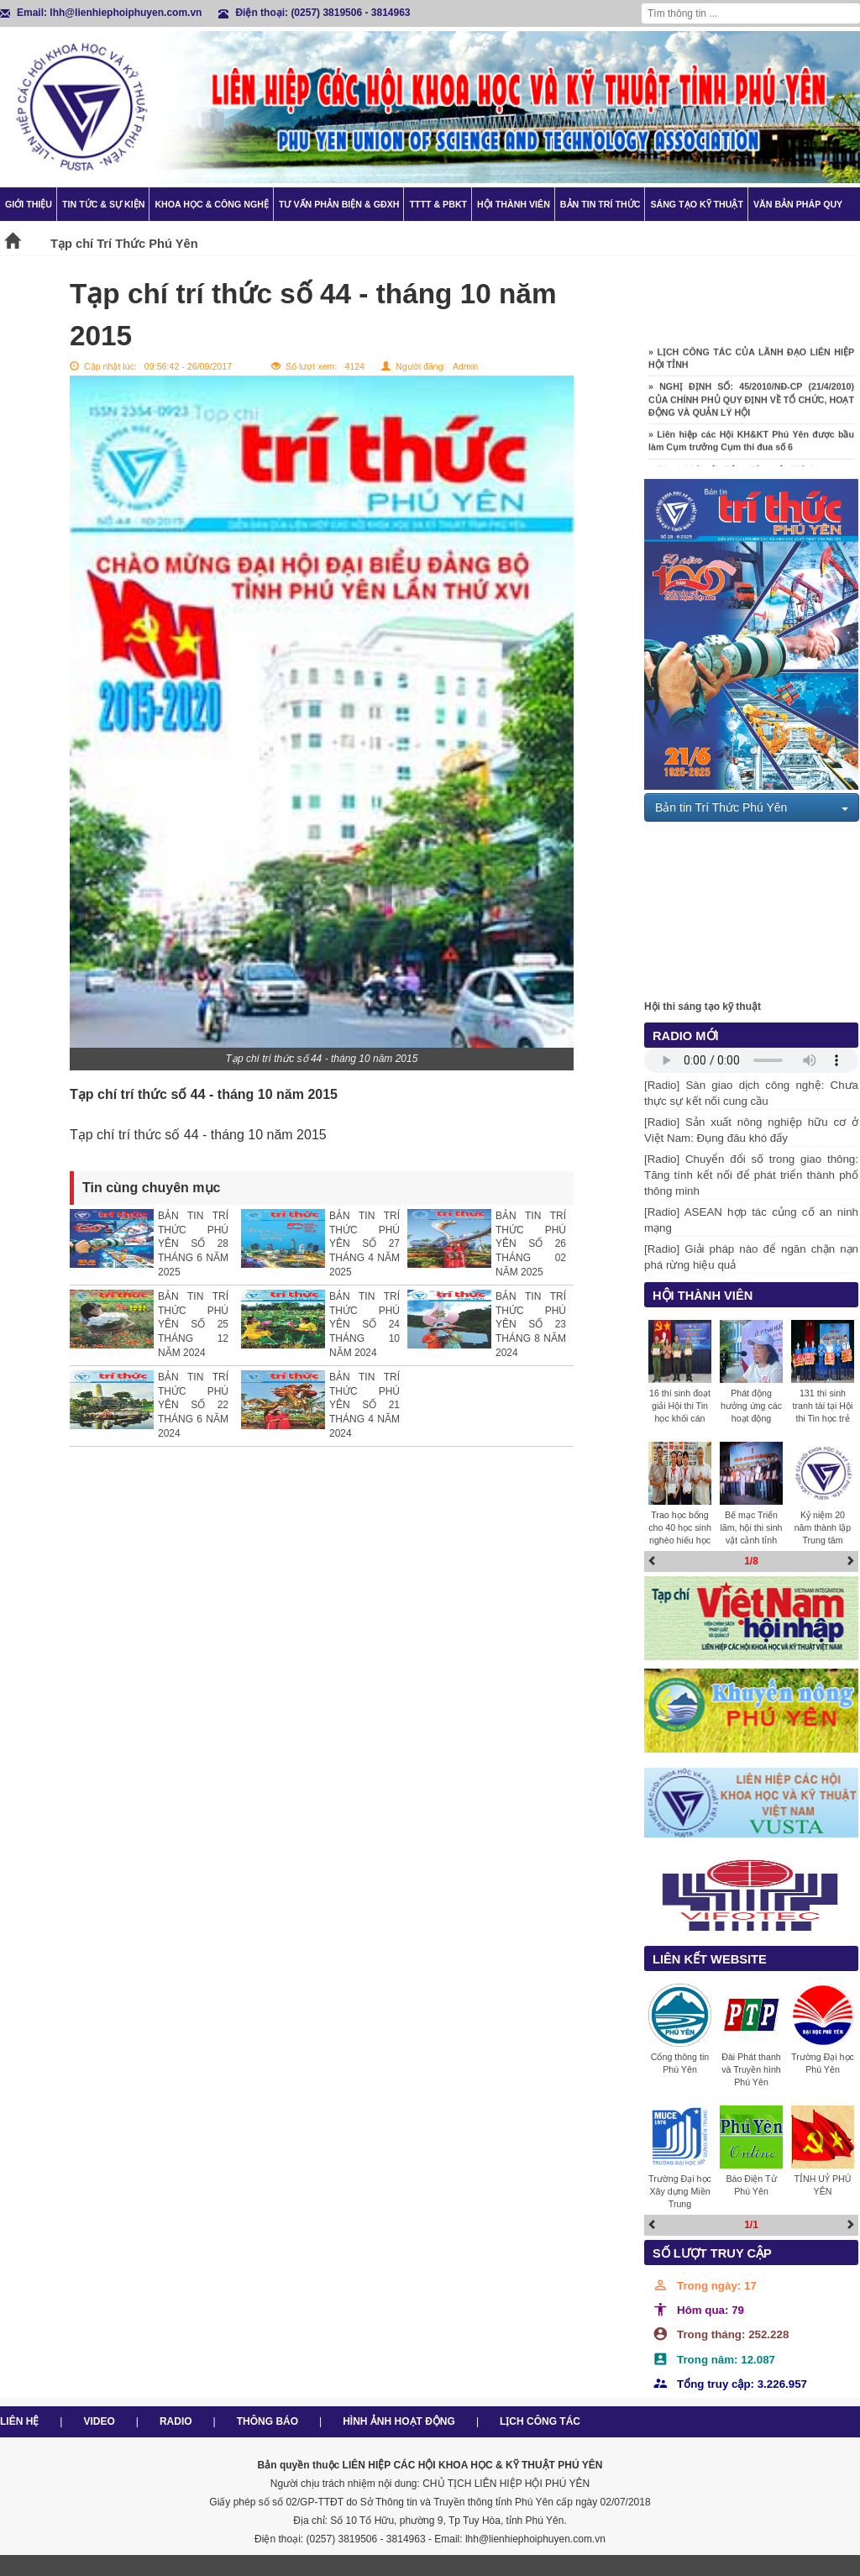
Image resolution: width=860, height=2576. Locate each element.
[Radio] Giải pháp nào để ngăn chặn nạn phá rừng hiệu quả (751, 1257)
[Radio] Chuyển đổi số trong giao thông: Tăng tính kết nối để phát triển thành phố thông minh (751, 1175)
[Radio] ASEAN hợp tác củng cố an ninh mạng (751, 1220)
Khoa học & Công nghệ (212, 204)
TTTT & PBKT (438, 204)
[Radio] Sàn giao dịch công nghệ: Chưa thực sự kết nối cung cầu (751, 1093)
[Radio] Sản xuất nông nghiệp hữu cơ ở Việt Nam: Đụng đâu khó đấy (751, 1130)
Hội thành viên (513, 204)
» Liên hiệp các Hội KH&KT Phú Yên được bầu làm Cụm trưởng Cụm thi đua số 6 (751, 444)
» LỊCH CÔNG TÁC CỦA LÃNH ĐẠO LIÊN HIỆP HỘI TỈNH (751, 361)
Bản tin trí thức (600, 204)
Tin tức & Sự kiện (103, 204)
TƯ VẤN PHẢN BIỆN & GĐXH (339, 204)
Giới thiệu (28, 204)
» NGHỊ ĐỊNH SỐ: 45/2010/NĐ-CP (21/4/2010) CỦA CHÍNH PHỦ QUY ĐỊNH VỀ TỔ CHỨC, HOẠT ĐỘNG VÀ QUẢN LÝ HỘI (751, 402)
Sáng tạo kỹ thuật (696, 204)
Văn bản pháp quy (797, 204)
